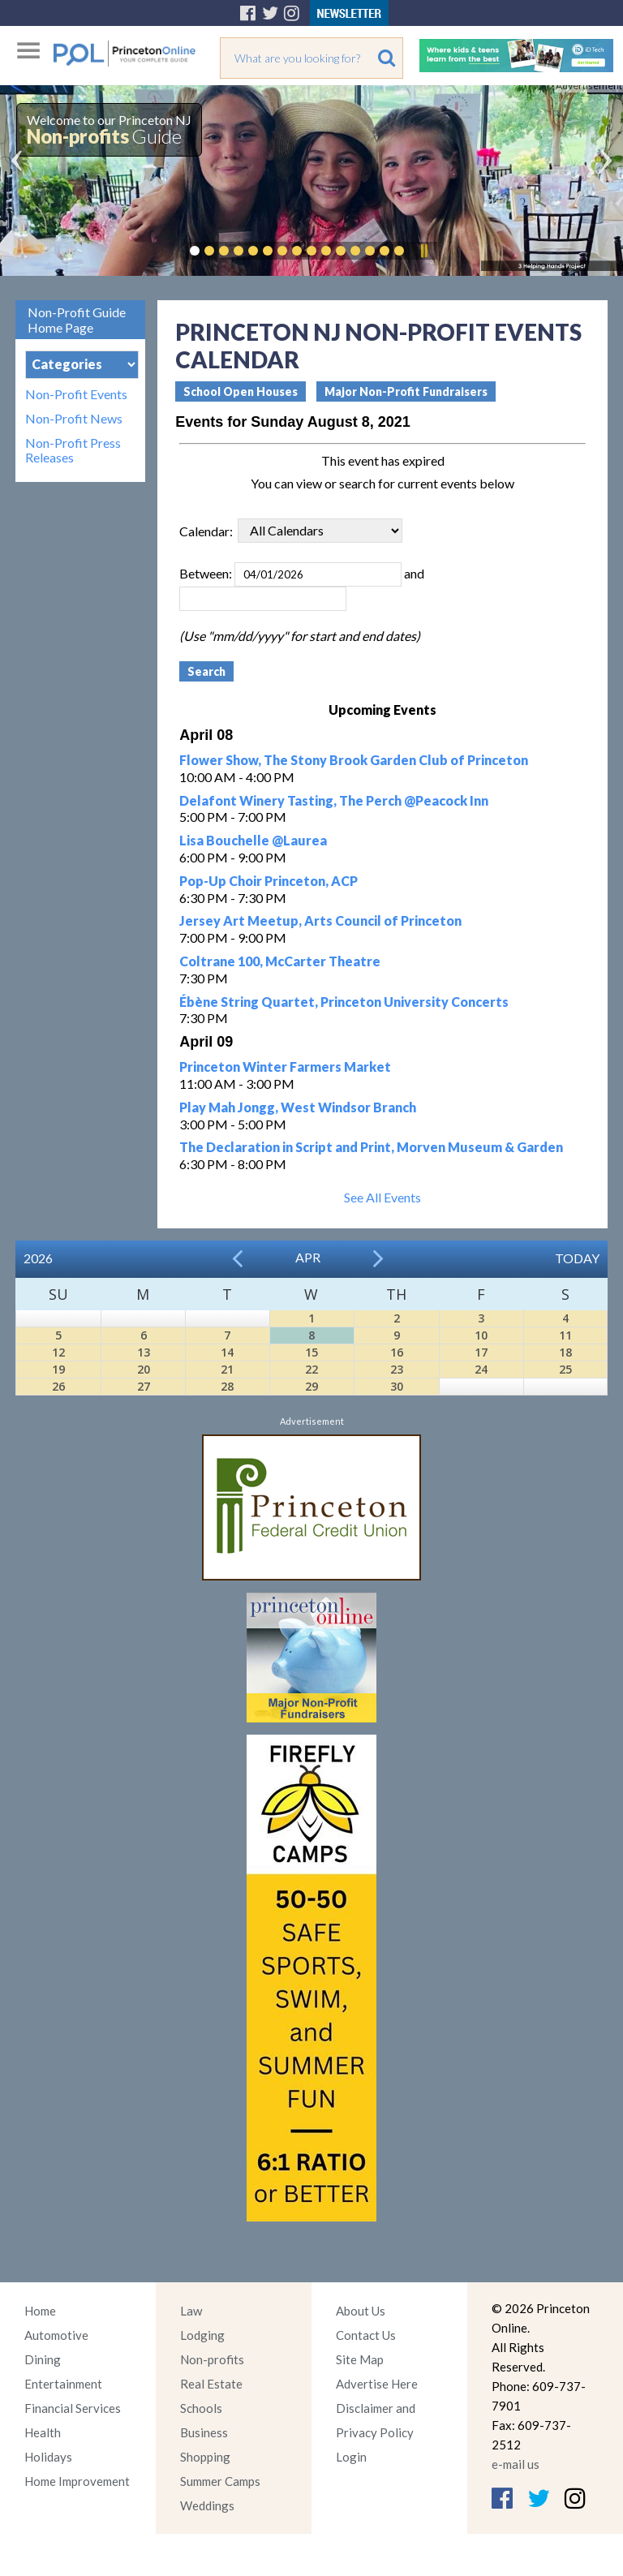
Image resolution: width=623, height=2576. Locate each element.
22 (311, 1369)
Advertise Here (377, 2383)
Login (351, 2456)
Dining (42, 2359)
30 (396, 1386)
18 (565, 1352)
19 (58, 1369)
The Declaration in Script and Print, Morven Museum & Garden (371, 1147)
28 (227, 1386)
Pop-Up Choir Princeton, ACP (268, 880)
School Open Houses (240, 391)
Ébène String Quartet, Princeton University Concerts (344, 1001)
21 (227, 1369)
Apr (307, 1257)
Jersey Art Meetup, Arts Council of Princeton (320, 920)
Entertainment (63, 2383)
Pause (423, 250)
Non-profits (212, 2359)
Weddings (207, 2505)
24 (481, 1369)
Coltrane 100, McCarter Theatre (279, 961)
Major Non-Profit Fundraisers (406, 391)
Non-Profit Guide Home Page (77, 319)
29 (311, 1386)
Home (40, 2310)
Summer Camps (220, 2481)
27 (143, 1386)
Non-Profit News (73, 418)
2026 (38, 1258)
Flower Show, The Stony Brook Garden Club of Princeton (353, 760)
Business (204, 2432)
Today (577, 1258)
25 (565, 1369)
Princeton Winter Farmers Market (285, 1066)
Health (42, 2432)
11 (565, 1335)
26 (58, 1386)
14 (227, 1352)
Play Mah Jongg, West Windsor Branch (297, 1107)
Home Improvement (77, 2481)
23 (396, 1369)
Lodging (202, 2335)
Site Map (360, 2359)
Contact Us (366, 2335)
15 (311, 1352)
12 (58, 1352)
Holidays (48, 2456)
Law (191, 2310)
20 (143, 1369)
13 (143, 1352)
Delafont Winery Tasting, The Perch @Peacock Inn (333, 800)
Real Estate (211, 2383)
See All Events (382, 1197)
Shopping (205, 2456)
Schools (201, 2408)
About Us (360, 2310)
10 (481, 1335)
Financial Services (72, 2408)
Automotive (56, 2335)
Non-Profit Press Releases (73, 450)
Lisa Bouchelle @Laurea (253, 840)
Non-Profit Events (76, 394)
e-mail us (515, 2464)
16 (396, 1352)
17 (481, 1352)
